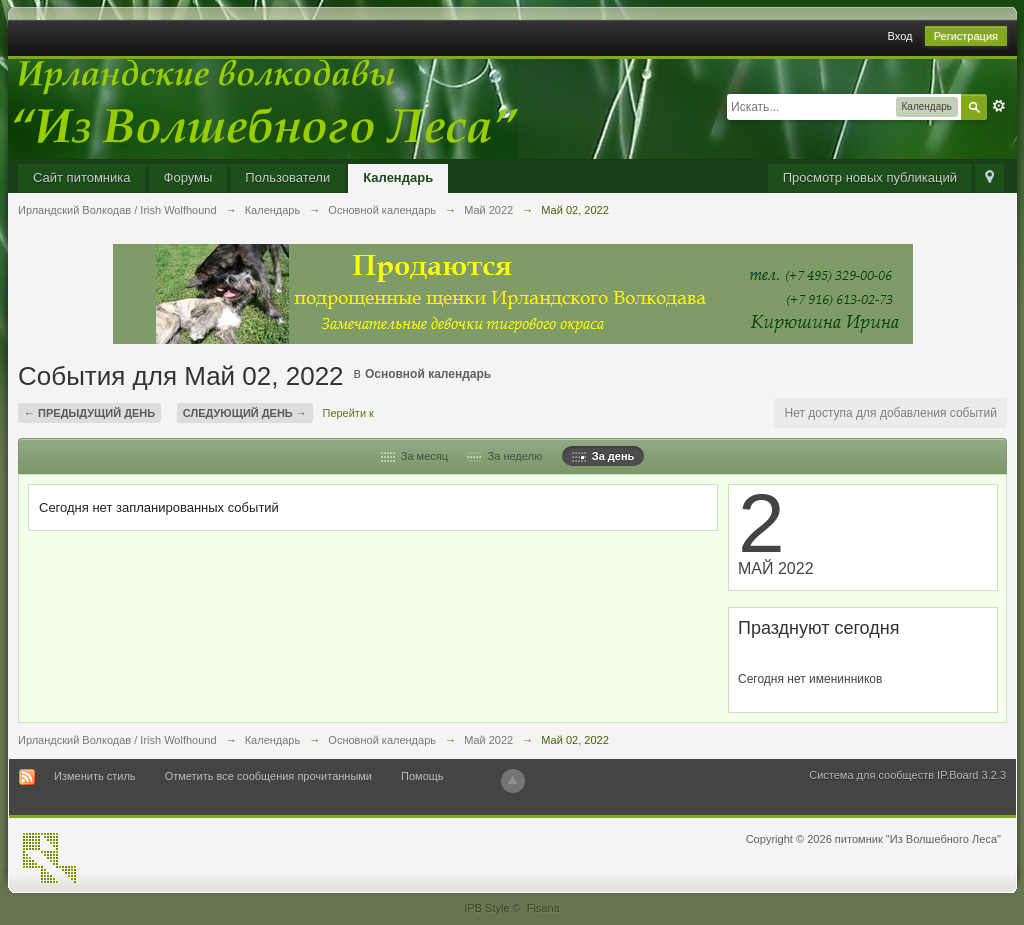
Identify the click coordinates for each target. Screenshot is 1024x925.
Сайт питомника (82, 177)
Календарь (398, 177)
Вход (900, 36)
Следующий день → (245, 413)
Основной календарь (428, 374)
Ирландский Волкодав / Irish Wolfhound (117, 740)
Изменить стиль (95, 776)
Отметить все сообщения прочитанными (268, 776)
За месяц (414, 456)
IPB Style (486, 908)
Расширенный (999, 106)
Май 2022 (488, 740)
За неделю (504, 456)
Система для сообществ (871, 775)
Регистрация (966, 36)
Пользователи (287, 177)
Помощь (422, 776)
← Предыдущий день (89, 413)
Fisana (543, 908)
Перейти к (347, 413)
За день (603, 456)
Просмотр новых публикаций (870, 177)
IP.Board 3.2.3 (971, 775)
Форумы (188, 177)
